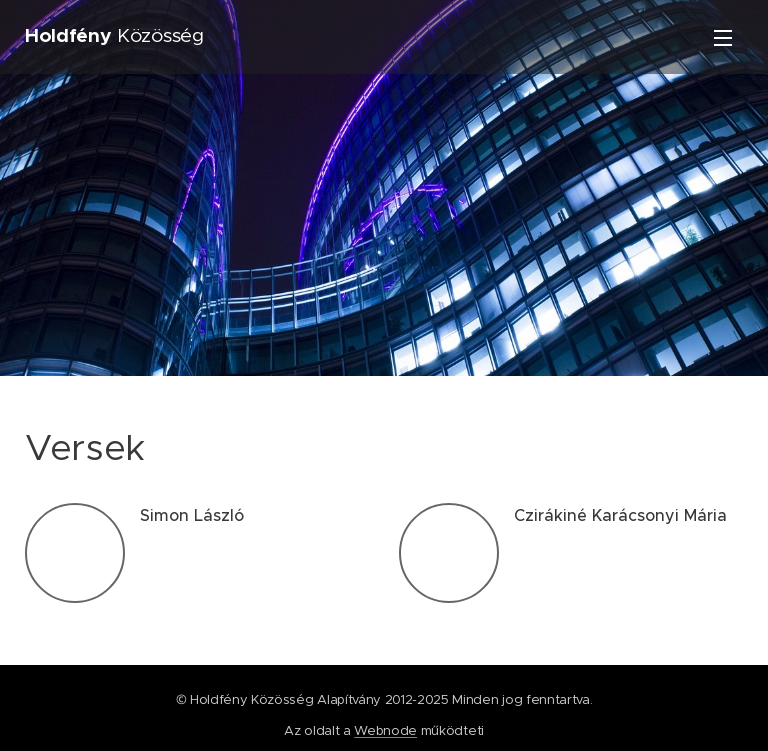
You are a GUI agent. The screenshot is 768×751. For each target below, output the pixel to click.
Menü (723, 38)
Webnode (385, 730)
